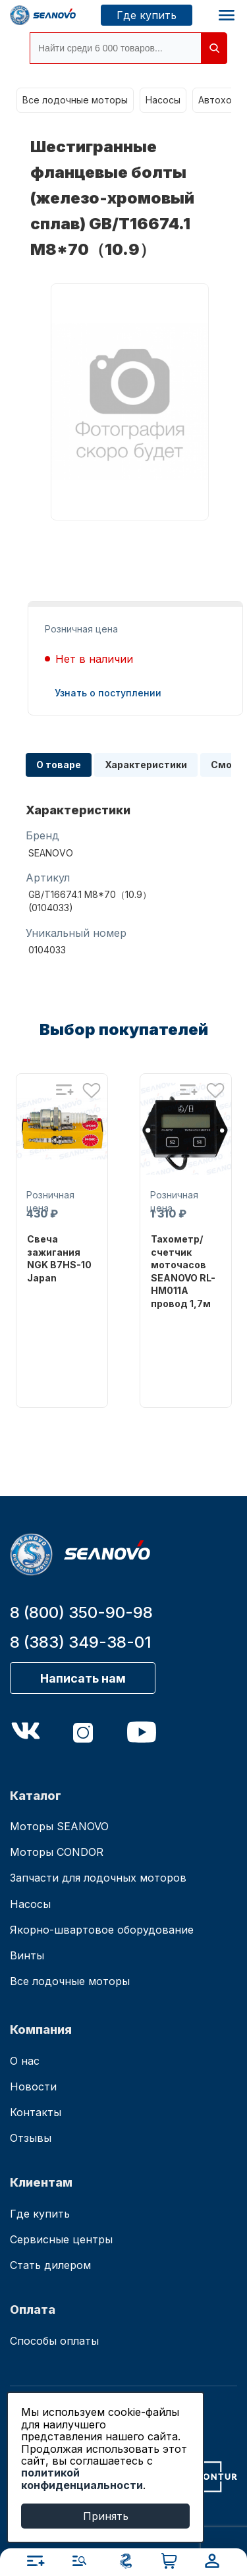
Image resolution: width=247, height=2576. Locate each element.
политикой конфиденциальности (82, 2478)
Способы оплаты (54, 2340)
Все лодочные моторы (75, 99)
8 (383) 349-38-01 (80, 1642)
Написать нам (83, 1678)
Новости (33, 2086)
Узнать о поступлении (108, 692)
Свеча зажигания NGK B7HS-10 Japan (59, 1258)
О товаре (58, 764)
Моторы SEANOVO (59, 1826)
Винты (27, 1955)
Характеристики (146, 764)
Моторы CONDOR (56, 1852)
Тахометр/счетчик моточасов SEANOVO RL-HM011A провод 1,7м (183, 1271)
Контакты (35, 2112)
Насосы (163, 99)
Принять (105, 2516)
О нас (25, 2060)
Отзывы (30, 2137)
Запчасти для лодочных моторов (98, 1877)
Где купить (147, 15)
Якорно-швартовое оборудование (102, 1929)
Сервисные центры (61, 2239)
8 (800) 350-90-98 (81, 1612)
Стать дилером (50, 2265)
